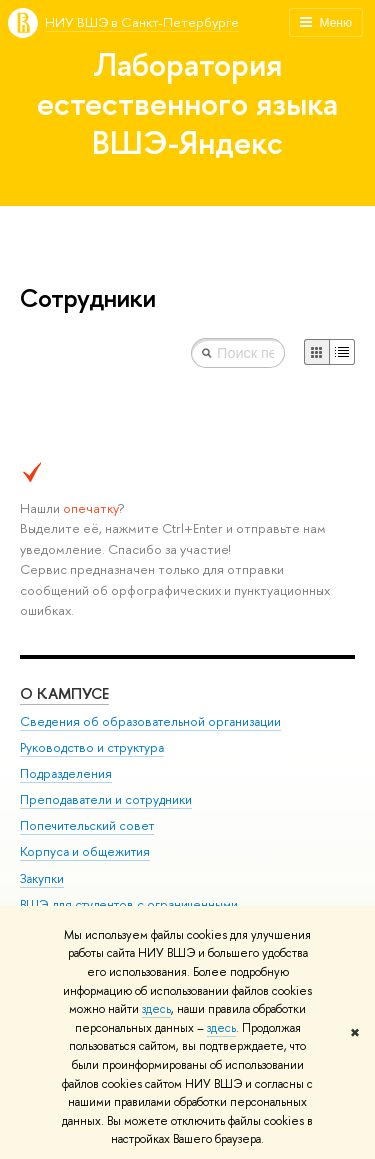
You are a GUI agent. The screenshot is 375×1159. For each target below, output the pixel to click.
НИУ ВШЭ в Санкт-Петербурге (142, 22)
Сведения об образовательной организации (150, 721)
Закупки (42, 878)
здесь (156, 1009)
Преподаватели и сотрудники (106, 799)
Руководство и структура (92, 747)
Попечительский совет (87, 825)
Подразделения (66, 773)
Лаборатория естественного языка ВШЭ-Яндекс (187, 103)
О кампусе (64, 693)
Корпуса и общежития (85, 851)
